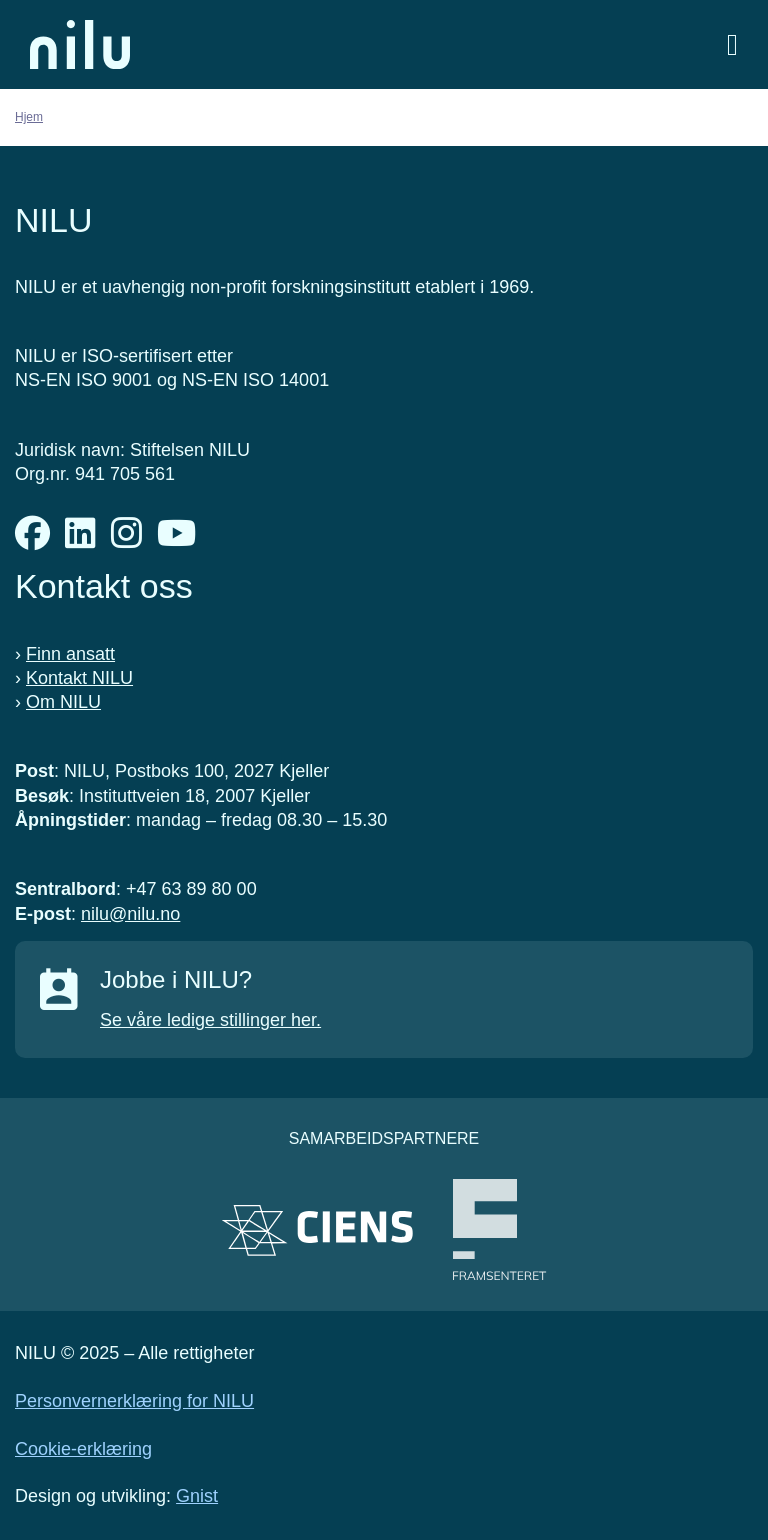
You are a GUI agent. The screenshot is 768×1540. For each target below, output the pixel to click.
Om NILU (63, 702)
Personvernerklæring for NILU (134, 1401)
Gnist (197, 1496)
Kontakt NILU (79, 678)
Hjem (29, 117)
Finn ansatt (70, 654)
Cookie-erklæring (83, 1449)
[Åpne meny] (732, 44)
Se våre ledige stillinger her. (210, 1020)
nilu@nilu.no (130, 914)
